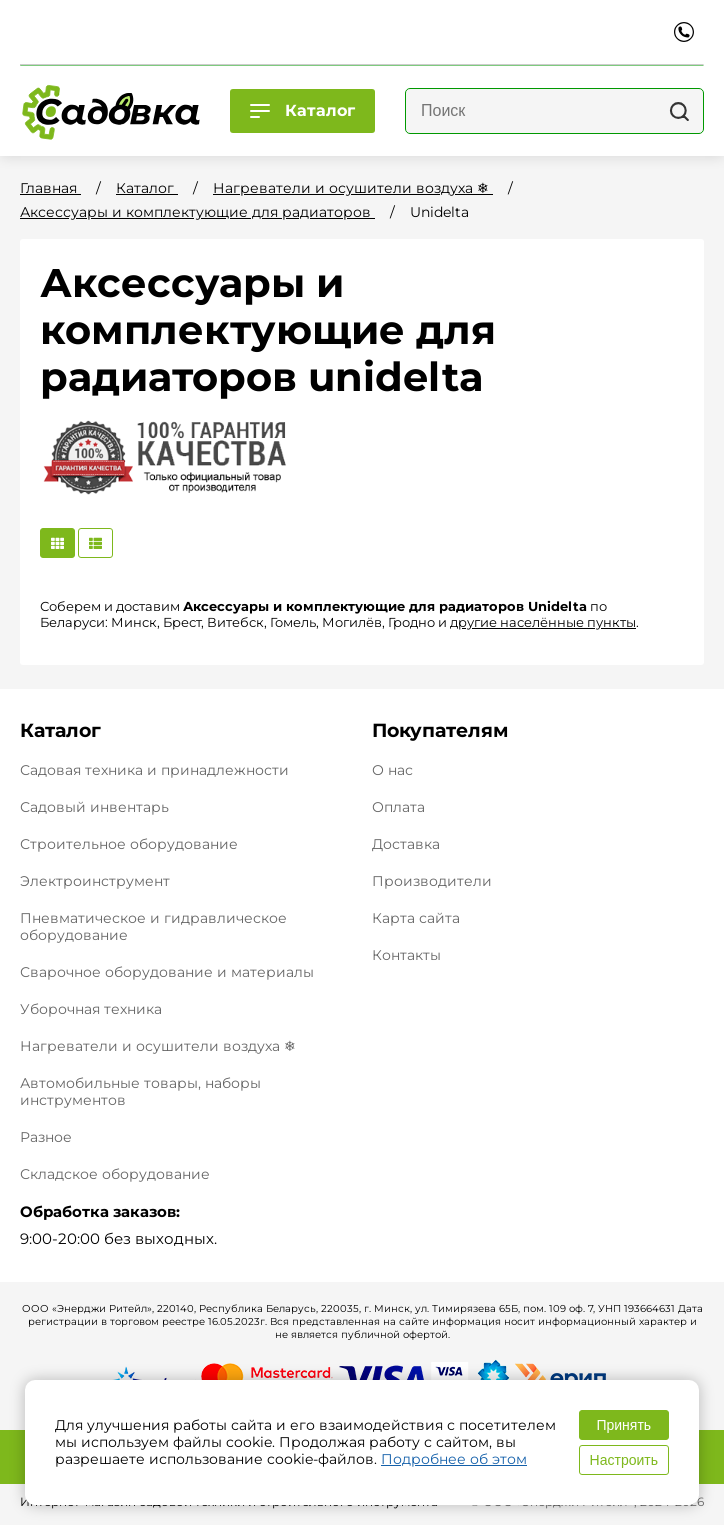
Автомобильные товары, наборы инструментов (140, 1091)
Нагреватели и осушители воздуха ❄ (158, 1046)
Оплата (398, 807)
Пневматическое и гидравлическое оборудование (153, 926)
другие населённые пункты (543, 622)
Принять (623, 1425)
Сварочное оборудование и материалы (167, 972)
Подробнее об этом (454, 1459)
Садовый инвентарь (94, 807)
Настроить (624, 1460)
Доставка (406, 844)
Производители (432, 881)
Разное (46, 1137)
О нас (392, 770)
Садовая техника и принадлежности (154, 770)
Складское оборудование (115, 1174)
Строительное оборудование (129, 844)
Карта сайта (416, 918)
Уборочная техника (91, 1009)
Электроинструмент (95, 881)
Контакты (406, 955)
